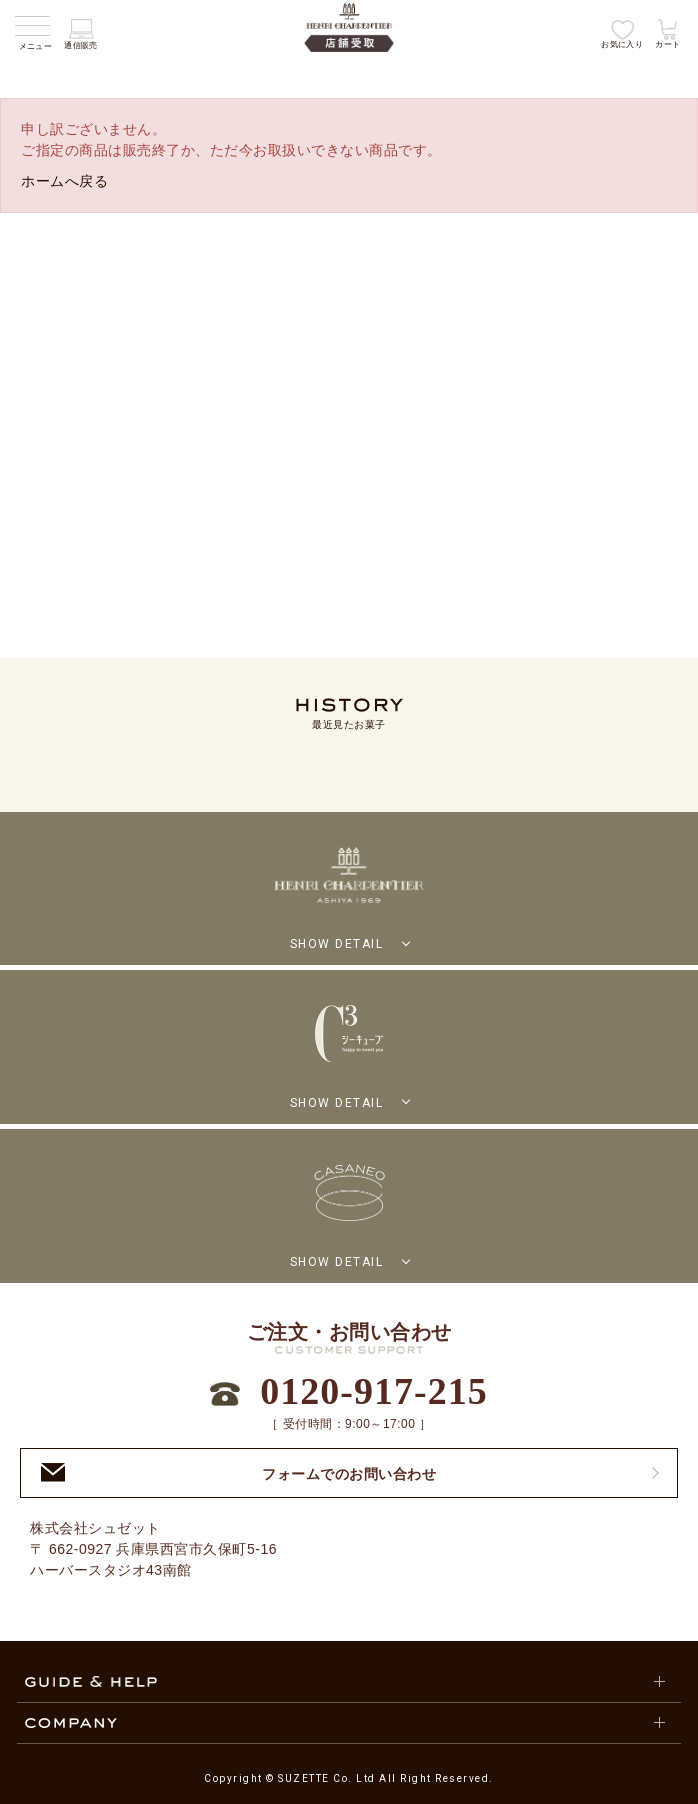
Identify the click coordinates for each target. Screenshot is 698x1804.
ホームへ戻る (64, 181)
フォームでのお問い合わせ (238, 1472)
